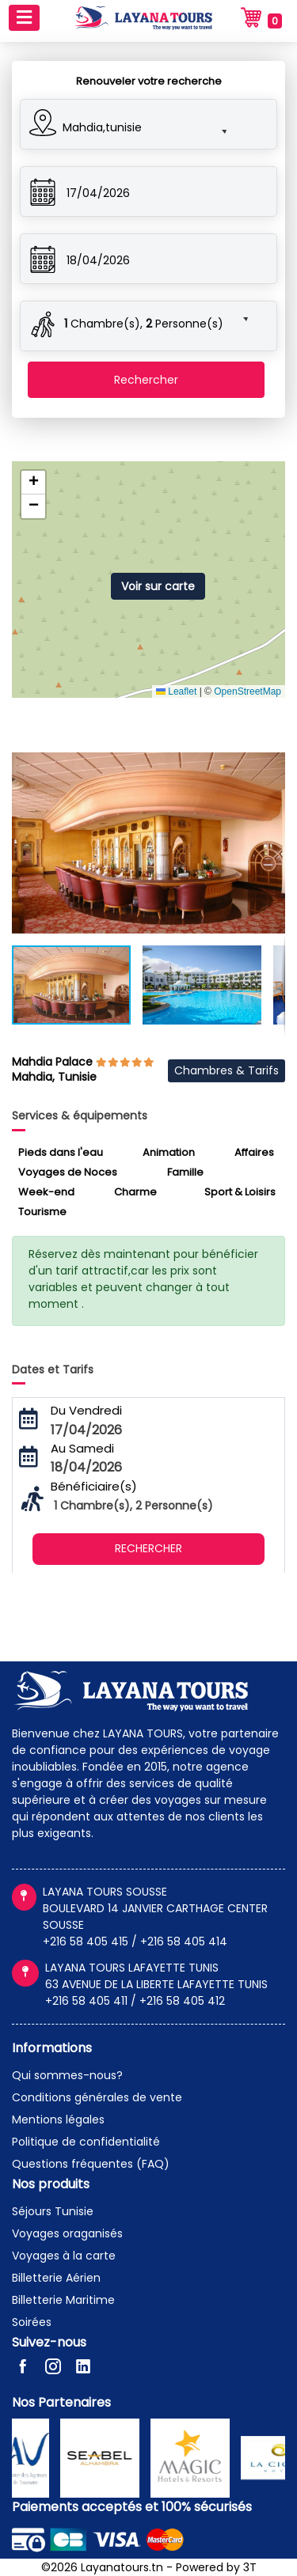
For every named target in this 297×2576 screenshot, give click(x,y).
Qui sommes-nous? (67, 2075)
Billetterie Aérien (56, 2278)
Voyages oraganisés (67, 2233)
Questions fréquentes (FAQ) (90, 2164)
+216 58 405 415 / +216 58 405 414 (135, 1941)
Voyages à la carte (64, 2255)
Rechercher (146, 380)
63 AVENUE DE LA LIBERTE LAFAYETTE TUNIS (156, 1984)
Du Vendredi (86, 1410)
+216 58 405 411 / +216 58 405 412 (135, 2001)
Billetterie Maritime (63, 2300)
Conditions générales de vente (97, 2097)
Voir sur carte (158, 586)
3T (250, 2567)
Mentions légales (58, 2119)
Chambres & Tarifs (226, 1070)
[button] (134, 124)
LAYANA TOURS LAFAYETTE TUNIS (132, 1968)
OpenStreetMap (247, 691)
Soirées (31, 2322)
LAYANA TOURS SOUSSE (105, 1892)
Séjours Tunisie (52, 2211)
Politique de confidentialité (86, 2142)
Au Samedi (82, 1448)
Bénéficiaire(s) (94, 1486)
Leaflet (176, 691)
